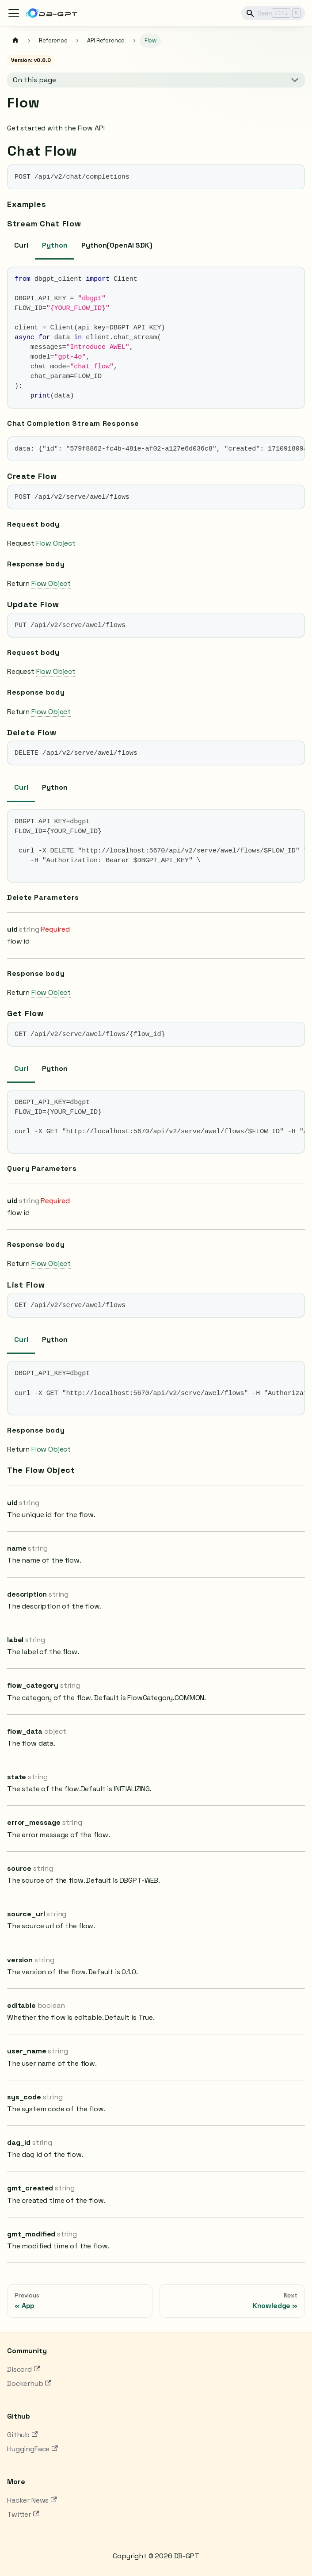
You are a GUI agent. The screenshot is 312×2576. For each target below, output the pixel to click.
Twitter (23, 2514)
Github (22, 2434)
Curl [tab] (21, 245)
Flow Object (56, 543)
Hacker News (32, 2500)
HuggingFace (32, 2449)
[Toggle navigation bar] (13, 13)
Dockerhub (29, 2383)
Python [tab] (54, 245)
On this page (34, 79)
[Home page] (15, 41)
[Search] (273, 13)
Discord (23, 2369)
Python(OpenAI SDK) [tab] (116, 245)
